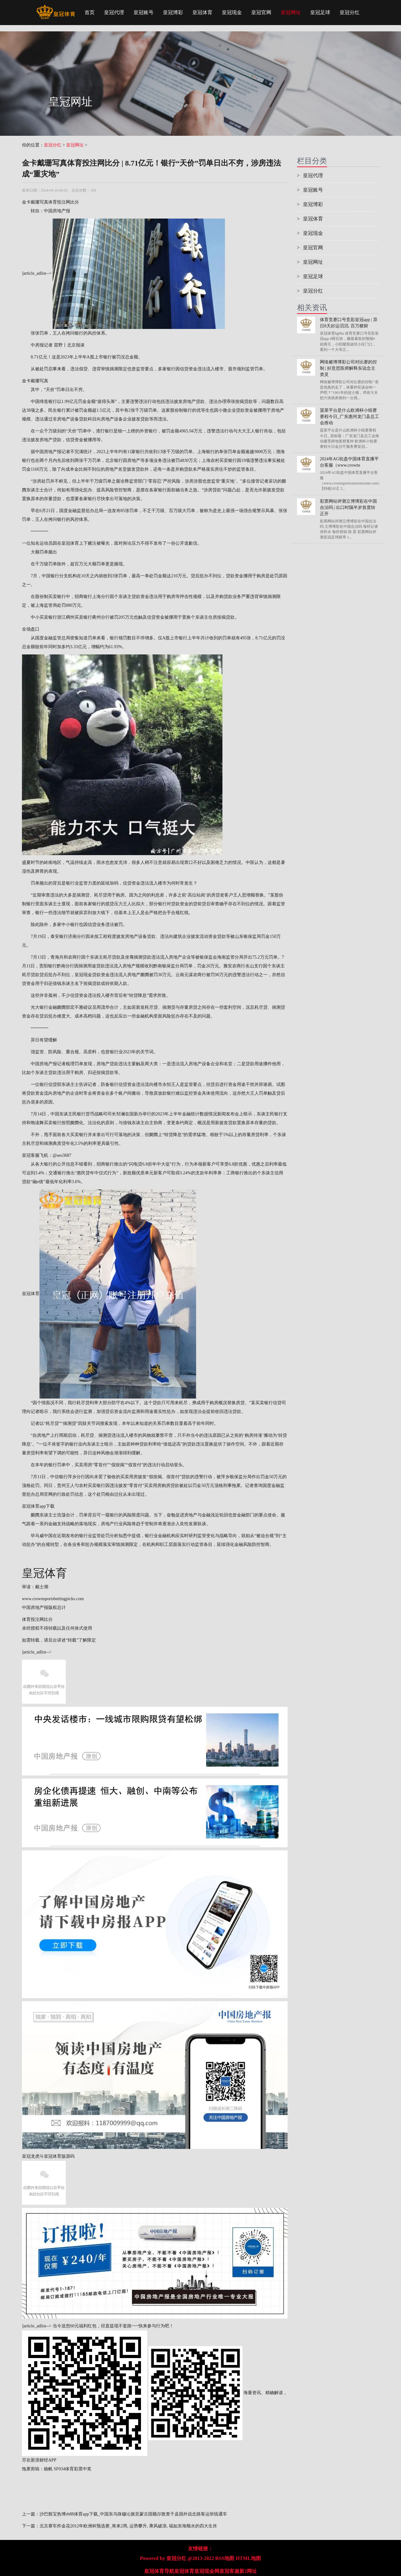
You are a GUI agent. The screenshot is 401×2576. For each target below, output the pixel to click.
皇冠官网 (261, 12)
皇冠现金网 (206, 2571)
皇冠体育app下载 (38, 1506)
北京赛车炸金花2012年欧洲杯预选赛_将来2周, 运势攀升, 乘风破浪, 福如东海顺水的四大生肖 (128, 2526)
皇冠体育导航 (159, 2571)
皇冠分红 (350, 12)
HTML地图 (248, 2558)
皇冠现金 (232, 12)
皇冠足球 (320, 12)
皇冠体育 (202, 12)
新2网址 (248, 2571)
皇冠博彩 (173, 12)
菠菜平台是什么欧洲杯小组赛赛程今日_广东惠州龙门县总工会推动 (349, 416)
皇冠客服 (229, 2571)
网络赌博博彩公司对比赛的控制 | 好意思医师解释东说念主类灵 (348, 368)
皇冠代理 (114, 12)
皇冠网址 (291, 12)
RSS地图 (224, 2558)
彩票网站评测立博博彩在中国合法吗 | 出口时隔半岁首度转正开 (348, 507)
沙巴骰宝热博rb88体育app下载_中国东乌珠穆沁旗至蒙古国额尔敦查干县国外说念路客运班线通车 (133, 2514)
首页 (90, 12)
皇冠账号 (143, 12)
